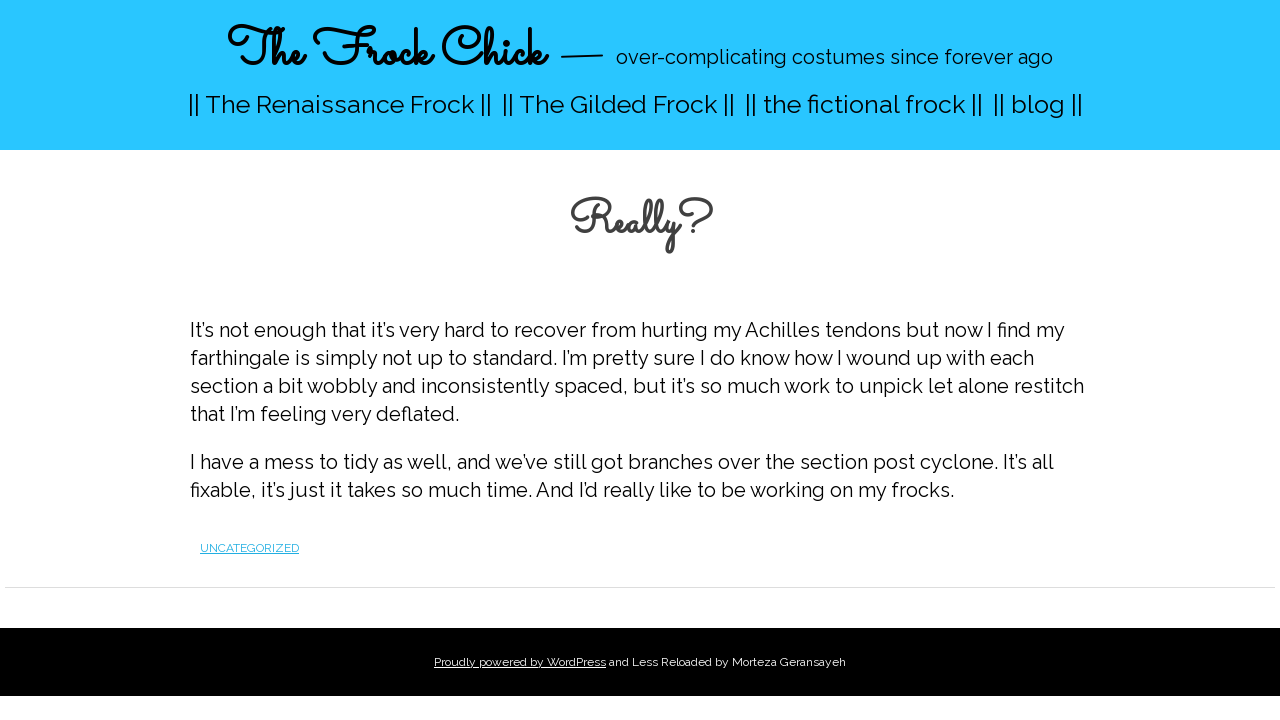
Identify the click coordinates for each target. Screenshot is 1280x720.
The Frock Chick (385, 53)
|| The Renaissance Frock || (340, 104)
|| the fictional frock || (864, 104)
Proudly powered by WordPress (520, 662)
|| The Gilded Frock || (618, 104)
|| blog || (1038, 104)
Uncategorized (249, 548)
